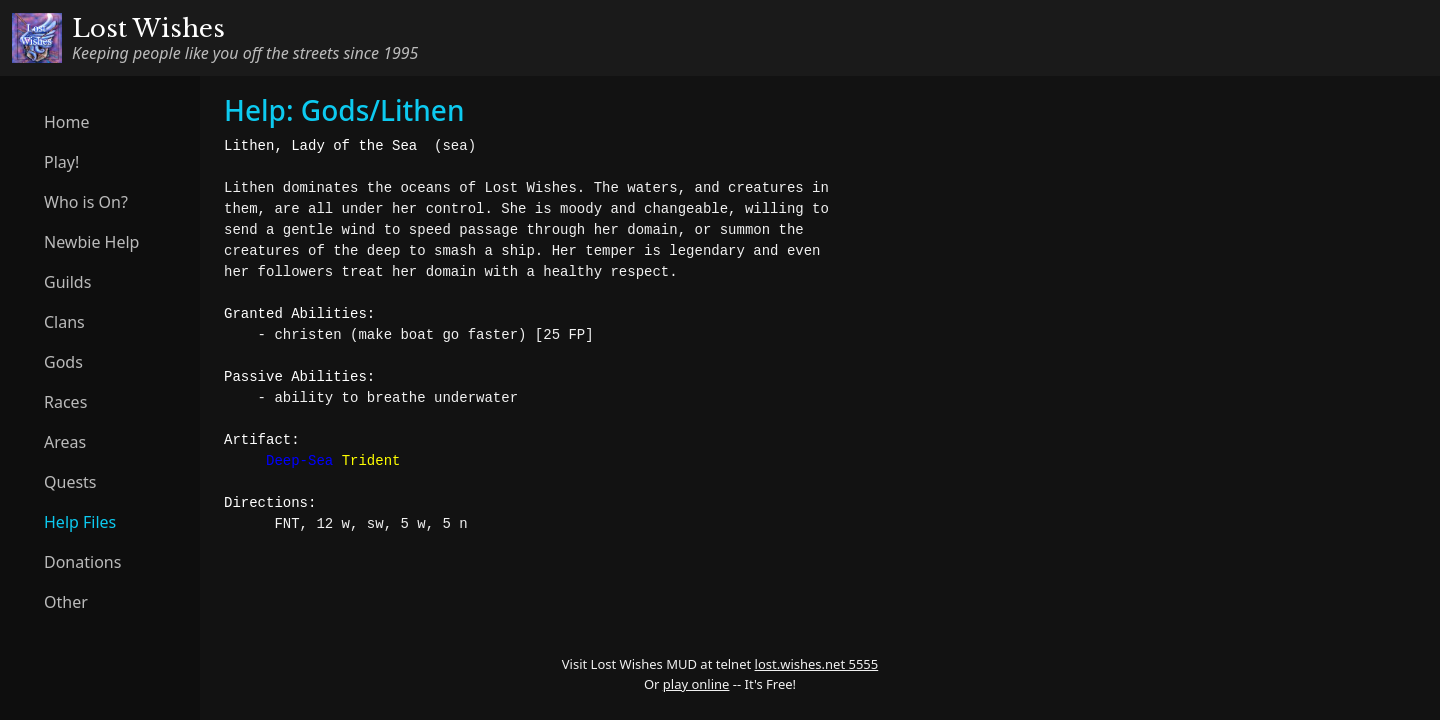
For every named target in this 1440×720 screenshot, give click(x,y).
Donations (82, 562)
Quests (70, 482)
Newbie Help (91, 242)
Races (65, 402)
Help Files (80, 522)
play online (696, 684)
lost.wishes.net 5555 (817, 664)
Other (66, 602)
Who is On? (86, 202)
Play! (61, 162)
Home (67, 122)
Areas (65, 442)
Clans (64, 322)
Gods (63, 362)
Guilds (67, 282)
